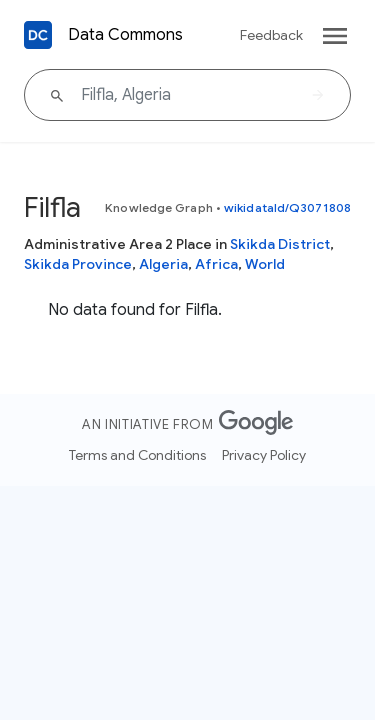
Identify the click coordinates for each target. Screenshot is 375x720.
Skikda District (280, 244)
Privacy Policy (264, 455)
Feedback (271, 35)
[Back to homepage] (38, 35)
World (265, 264)
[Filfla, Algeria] (187, 95)
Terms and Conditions (137, 455)
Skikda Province (78, 264)
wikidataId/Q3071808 (287, 207)
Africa (216, 264)
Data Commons (125, 35)
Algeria (163, 264)
